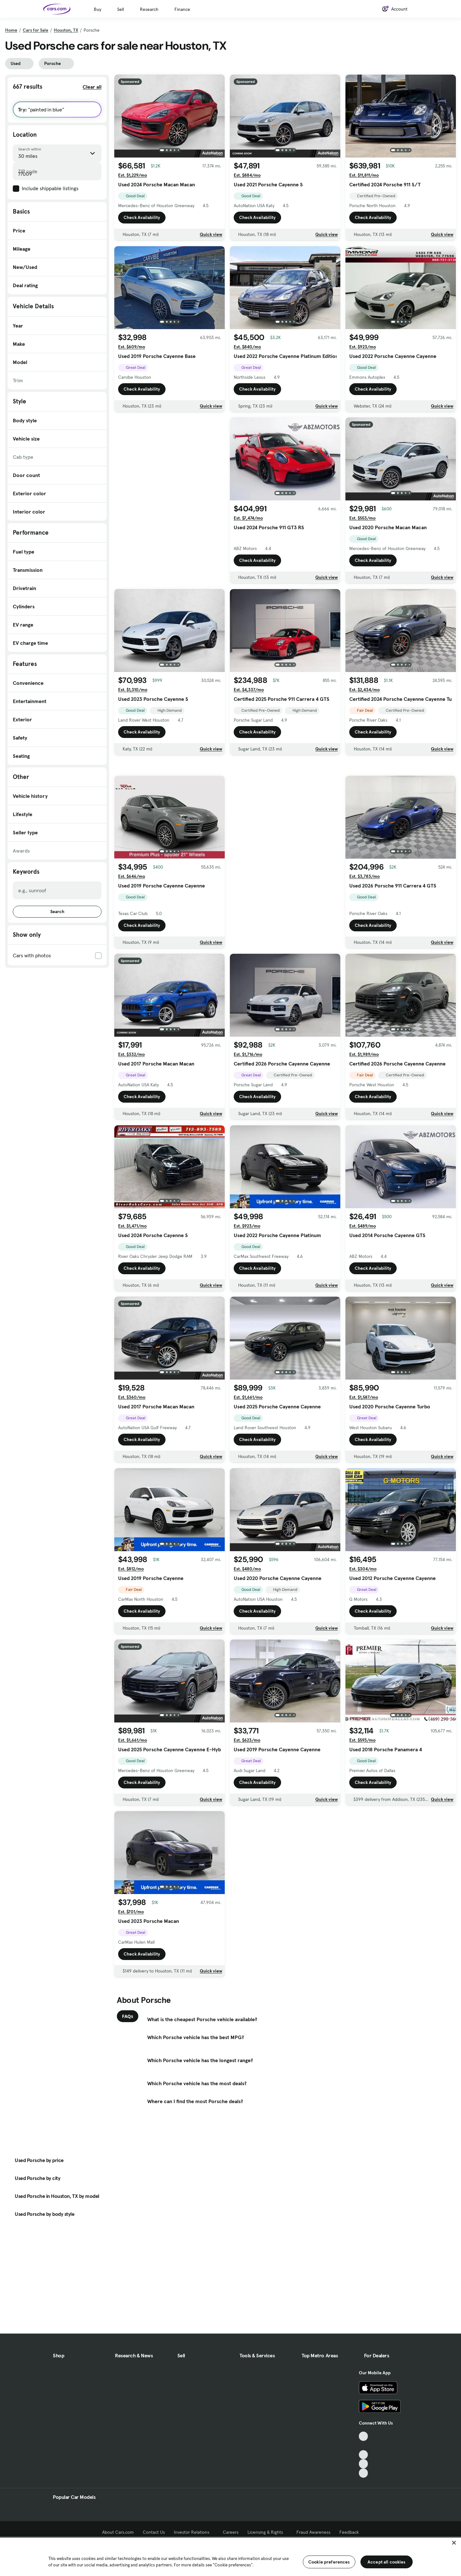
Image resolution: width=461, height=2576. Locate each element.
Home (11, 30)
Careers (231, 2532)
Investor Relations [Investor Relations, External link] (194, 2532)
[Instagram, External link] (363, 2463)
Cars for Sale (35, 30)
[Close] (454, 2543)
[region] (230, 2556)
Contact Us (154, 2532)
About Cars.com (118, 2532)
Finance (182, 9)
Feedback (349, 2532)
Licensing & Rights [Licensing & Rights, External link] (267, 2532)
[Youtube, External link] (363, 2454)
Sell (120, 9)
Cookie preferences (329, 2562)
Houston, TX (66, 30)
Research (149, 9)
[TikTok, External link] (363, 2436)
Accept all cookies (387, 2562)
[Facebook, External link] (363, 2445)
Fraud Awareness (313, 2532)
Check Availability (142, 217)
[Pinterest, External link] (363, 2473)
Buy (97, 9)
